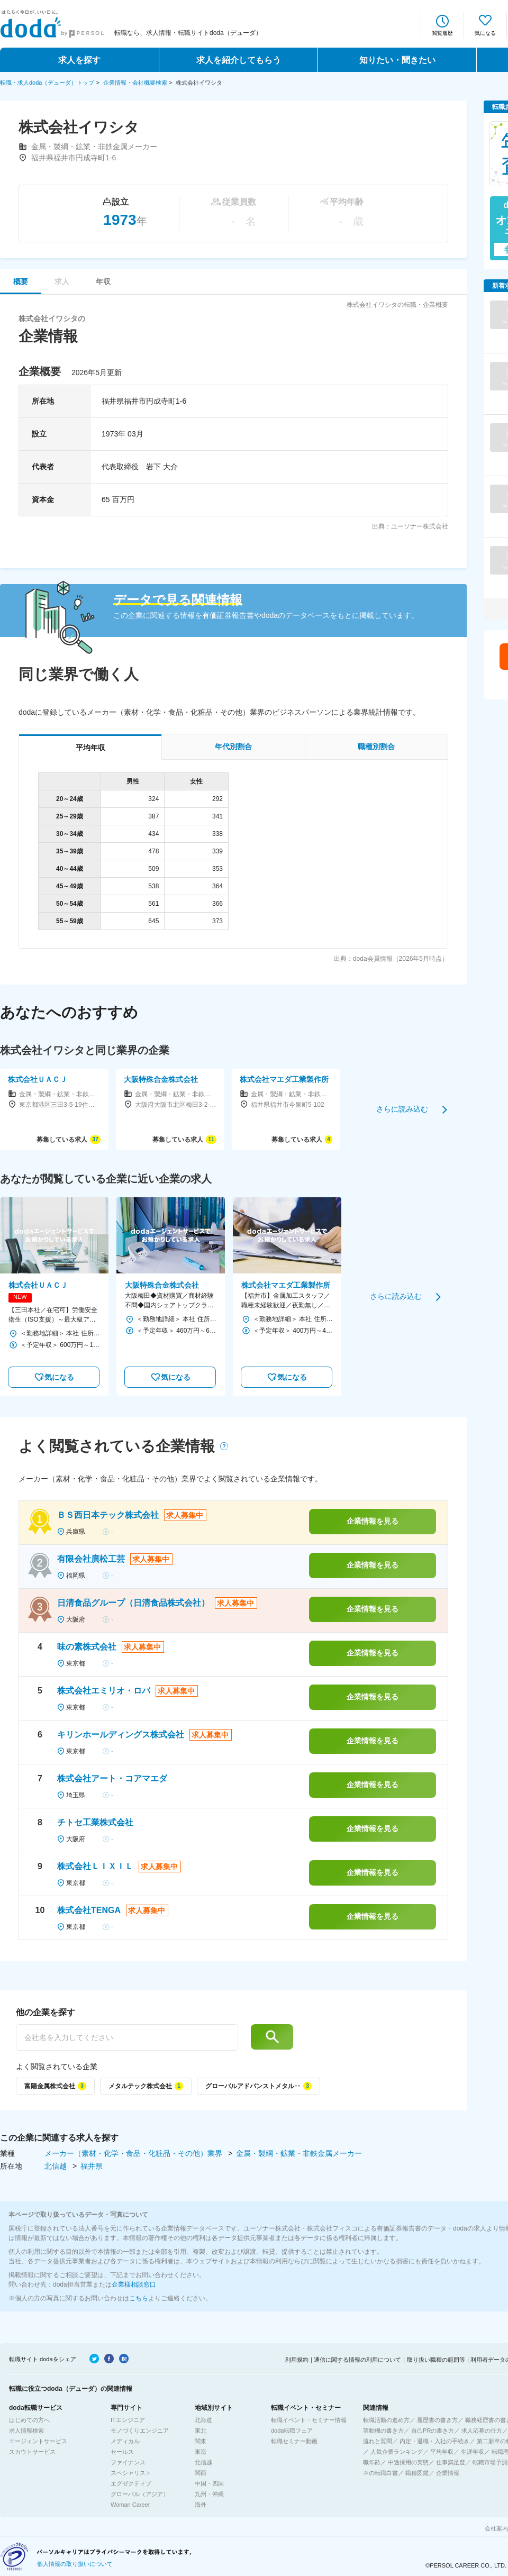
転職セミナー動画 (294, 2441)
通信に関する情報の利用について (357, 2359)
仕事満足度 (450, 2462)
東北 (200, 2430)
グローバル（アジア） (140, 2494)
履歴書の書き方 (437, 2420)
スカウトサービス (32, 2451)
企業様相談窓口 (134, 2284)
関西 (200, 2473)
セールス (122, 2451)
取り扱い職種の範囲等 (436, 2359)
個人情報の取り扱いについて (75, 2564)
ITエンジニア (128, 2420)
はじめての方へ (29, 2420)
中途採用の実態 (408, 2462)
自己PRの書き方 (432, 2430)
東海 (200, 2451)
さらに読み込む (402, 1109)
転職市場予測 (490, 2462)
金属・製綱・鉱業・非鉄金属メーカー (299, 2153)
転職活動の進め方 (386, 2420)
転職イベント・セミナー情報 (309, 2420)
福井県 (91, 2166)
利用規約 (297, 2359)
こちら (138, 2298)
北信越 (56, 2166)
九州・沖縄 (209, 2494)
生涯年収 (472, 2451)
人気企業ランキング (396, 2451)
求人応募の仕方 (481, 2430)
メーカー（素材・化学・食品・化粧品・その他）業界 (134, 2153)
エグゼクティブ (131, 2483)
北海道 (203, 2420)
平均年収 (441, 2451)
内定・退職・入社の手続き (434, 2441)
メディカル (125, 2441)
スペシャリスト (131, 2473)
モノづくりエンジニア (140, 2430)
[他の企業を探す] (127, 2037)
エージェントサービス (38, 2441)
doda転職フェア (292, 2430)
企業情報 (447, 2473)
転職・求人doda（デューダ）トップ (47, 82)
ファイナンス (128, 2462)
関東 (200, 2441)
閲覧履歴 (442, 33)
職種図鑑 (417, 2473)
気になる (485, 33)
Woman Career (130, 2504)
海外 (200, 2504)
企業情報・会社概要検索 (135, 82)
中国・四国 (209, 2483)
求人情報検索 (26, 2430)
